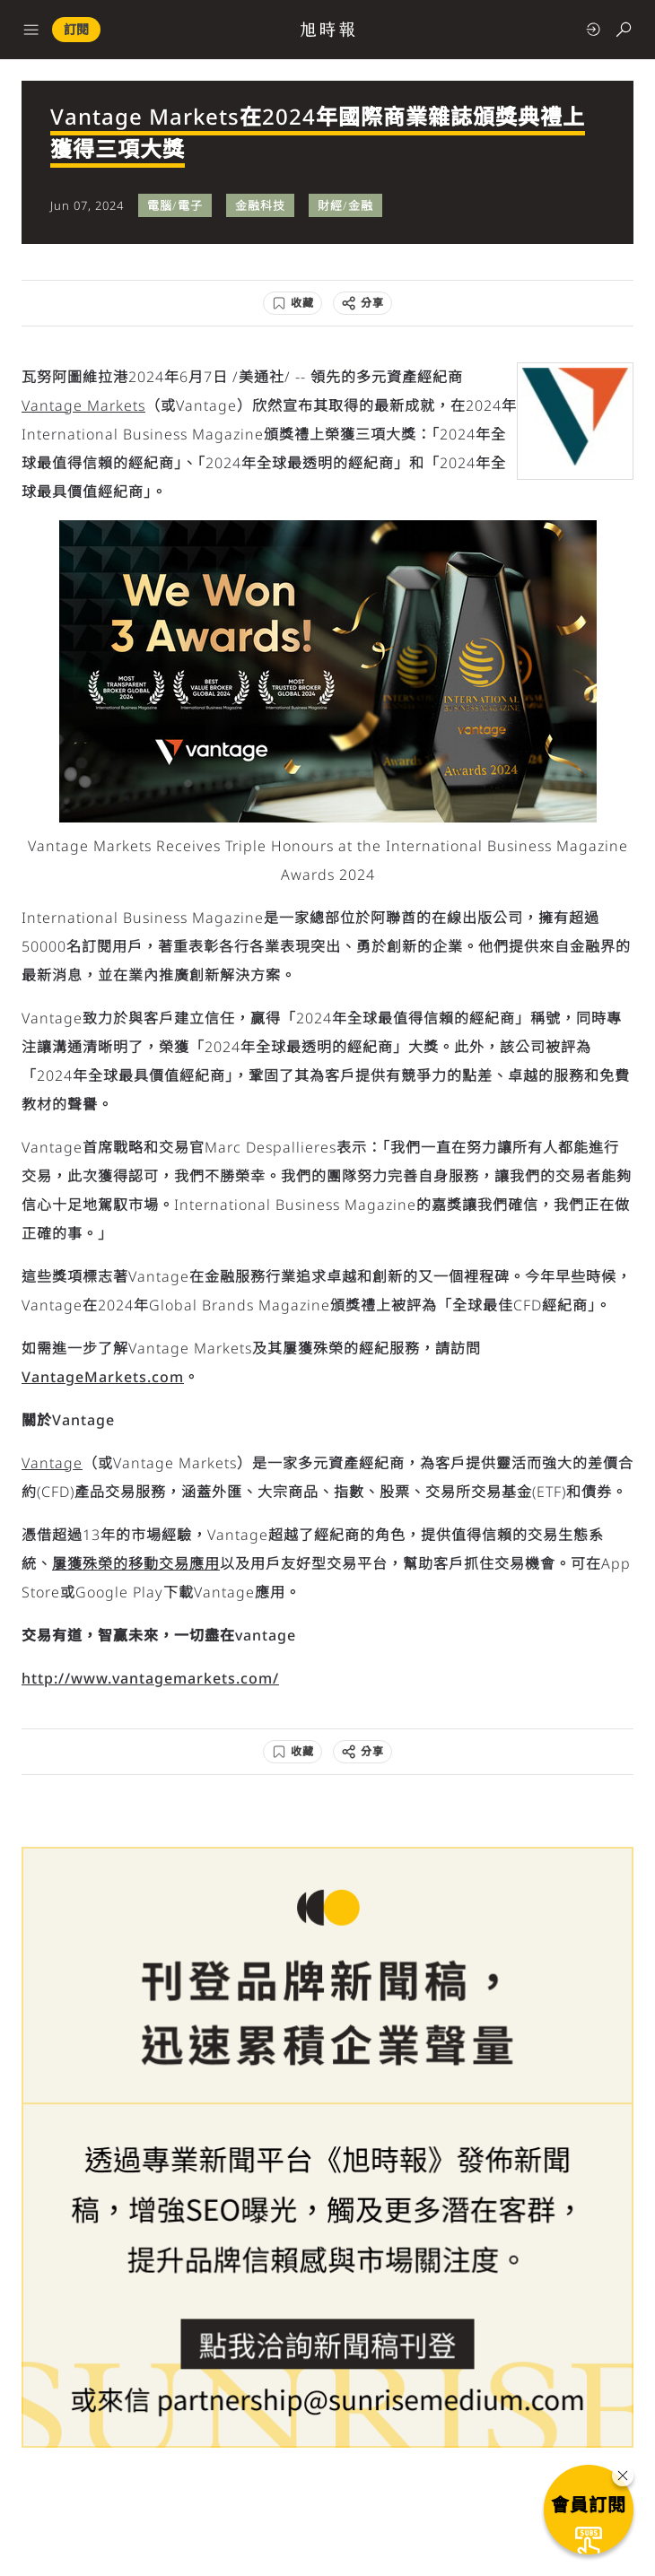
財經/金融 (345, 205)
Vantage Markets (83, 405)
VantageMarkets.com (103, 1377)
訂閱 (76, 29)
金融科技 (260, 205)
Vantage (52, 1463)
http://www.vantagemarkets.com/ (150, 1678)
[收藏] (292, 303)
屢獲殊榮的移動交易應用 (136, 1563)
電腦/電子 (175, 205)
